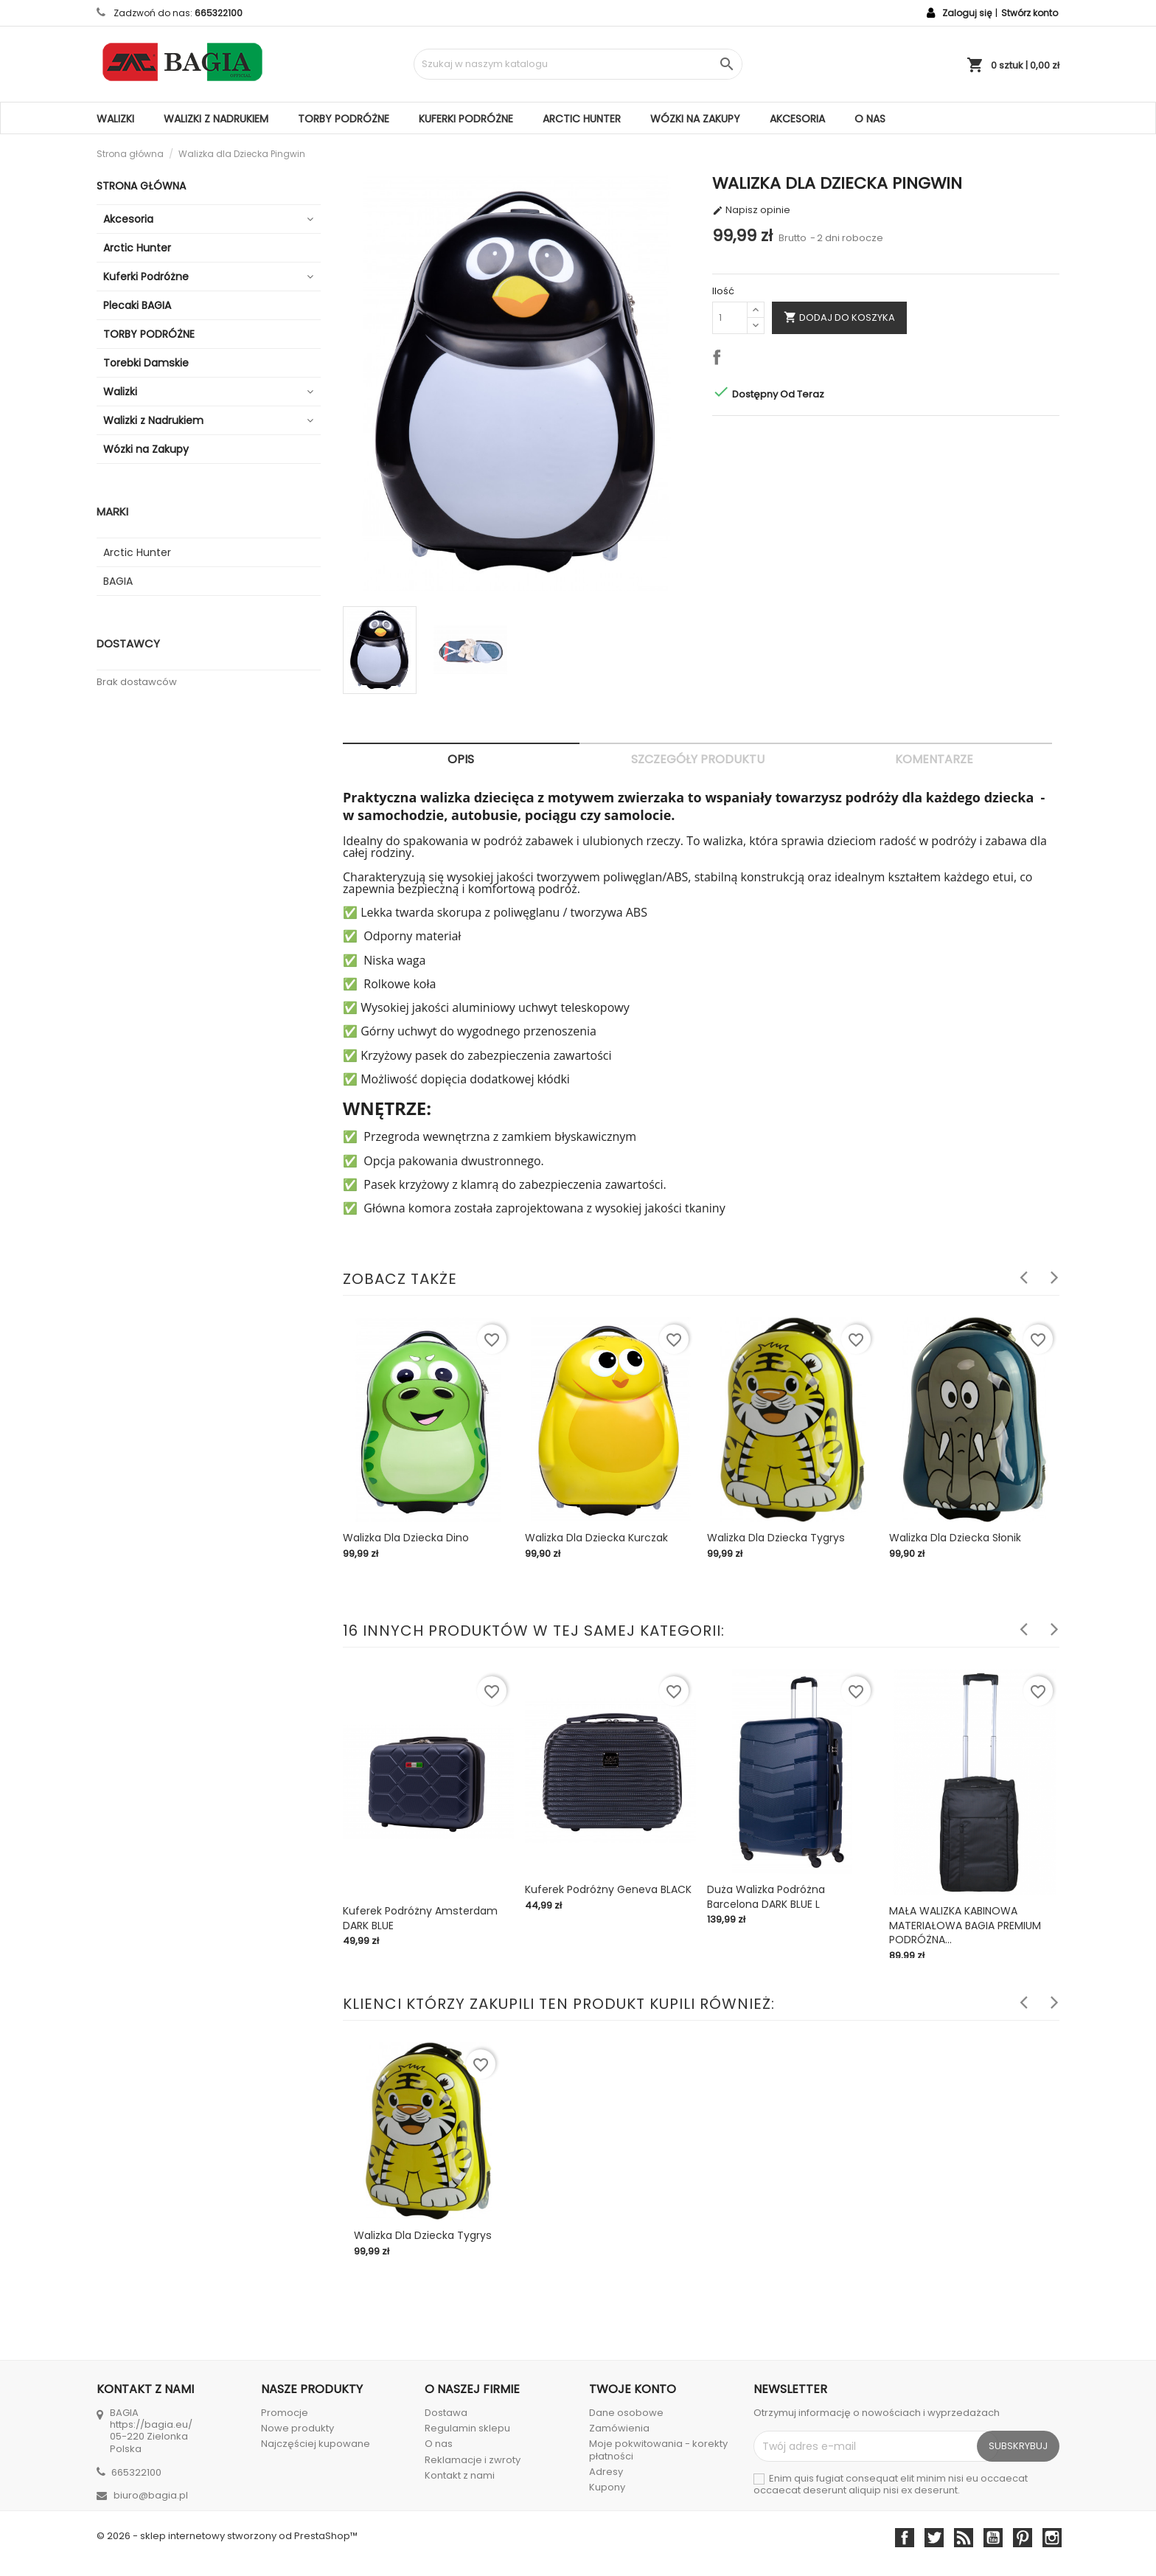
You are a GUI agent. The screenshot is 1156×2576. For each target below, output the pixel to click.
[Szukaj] (578, 64)
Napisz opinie (751, 210)
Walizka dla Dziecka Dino (406, 1537)
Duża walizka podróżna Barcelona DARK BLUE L (766, 1897)
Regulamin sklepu (467, 2428)
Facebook (904, 2537)
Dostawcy (128, 643)
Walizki (115, 118)
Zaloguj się (967, 13)
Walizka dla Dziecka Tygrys (776, 1537)
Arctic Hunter (582, 118)
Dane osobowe (626, 2413)
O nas (869, 118)
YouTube (993, 2537)
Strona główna (141, 185)
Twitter (934, 2537)
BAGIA (118, 581)
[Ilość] (730, 318)
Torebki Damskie (146, 362)
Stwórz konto (1029, 13)
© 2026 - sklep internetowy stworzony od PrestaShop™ (227, 2536)
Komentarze (934, 759)
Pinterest (1022, 2537)
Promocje (284, 2413)
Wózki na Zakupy (695, 118)
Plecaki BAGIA (137, 305)
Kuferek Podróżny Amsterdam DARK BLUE (420, 1918)
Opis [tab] (461, 759)
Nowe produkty (297, 2428)
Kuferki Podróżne (466, 118)
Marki (112, 511)
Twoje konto (632, 2389)
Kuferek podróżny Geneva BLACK (608, 1889)
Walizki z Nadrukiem (216, 118)
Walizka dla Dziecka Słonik (955, 1537)
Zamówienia (619, 2428)
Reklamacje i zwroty (472, 2460)
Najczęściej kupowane (315, 2444)
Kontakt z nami (460, 2475)
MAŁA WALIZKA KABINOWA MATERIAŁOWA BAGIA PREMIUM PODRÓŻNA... (965, 1925)
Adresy (606, 2472)
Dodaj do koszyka (839, 317)
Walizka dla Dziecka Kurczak (596, 1537)
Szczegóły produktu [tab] (698, 759)
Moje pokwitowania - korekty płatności (658, 2449)
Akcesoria (797, 118)
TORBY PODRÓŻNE (343, 118)
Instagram (1052, 2537)
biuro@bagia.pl (151, 2495)
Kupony (607, 2487)
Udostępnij (719, 360)
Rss (963, 2537)
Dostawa (446, 2413)
